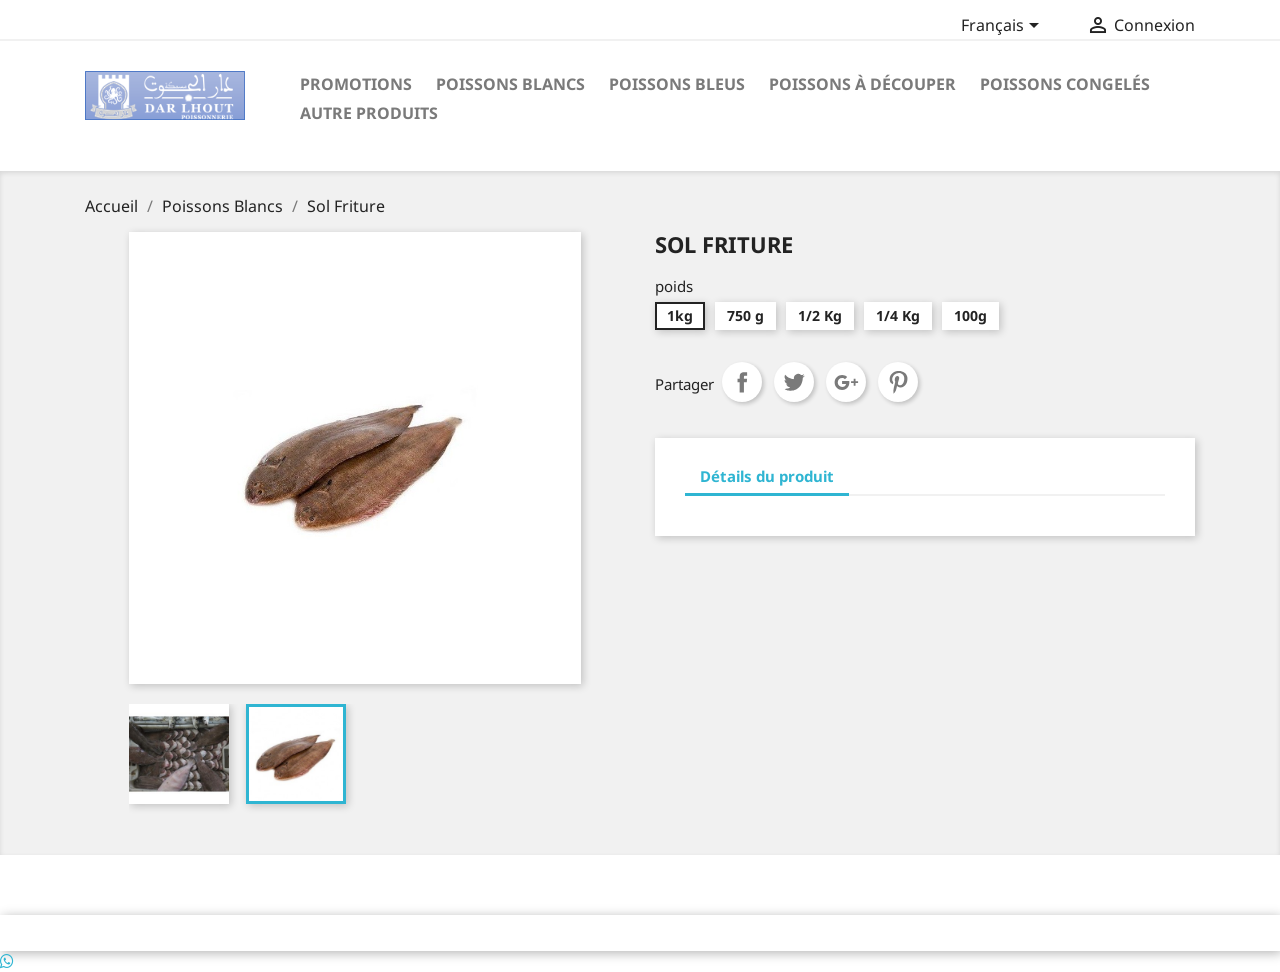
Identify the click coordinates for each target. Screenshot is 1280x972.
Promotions (356, 84)
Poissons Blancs (510, 84)
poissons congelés (1065, 84)
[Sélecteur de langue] (1003, 27)
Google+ (846, 382)
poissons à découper (862, 84)
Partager (742, 382)
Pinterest (898, 382)
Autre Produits (369, 113)
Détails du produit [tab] (767, 476)
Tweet (794, 382)
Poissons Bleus (677, 84)
